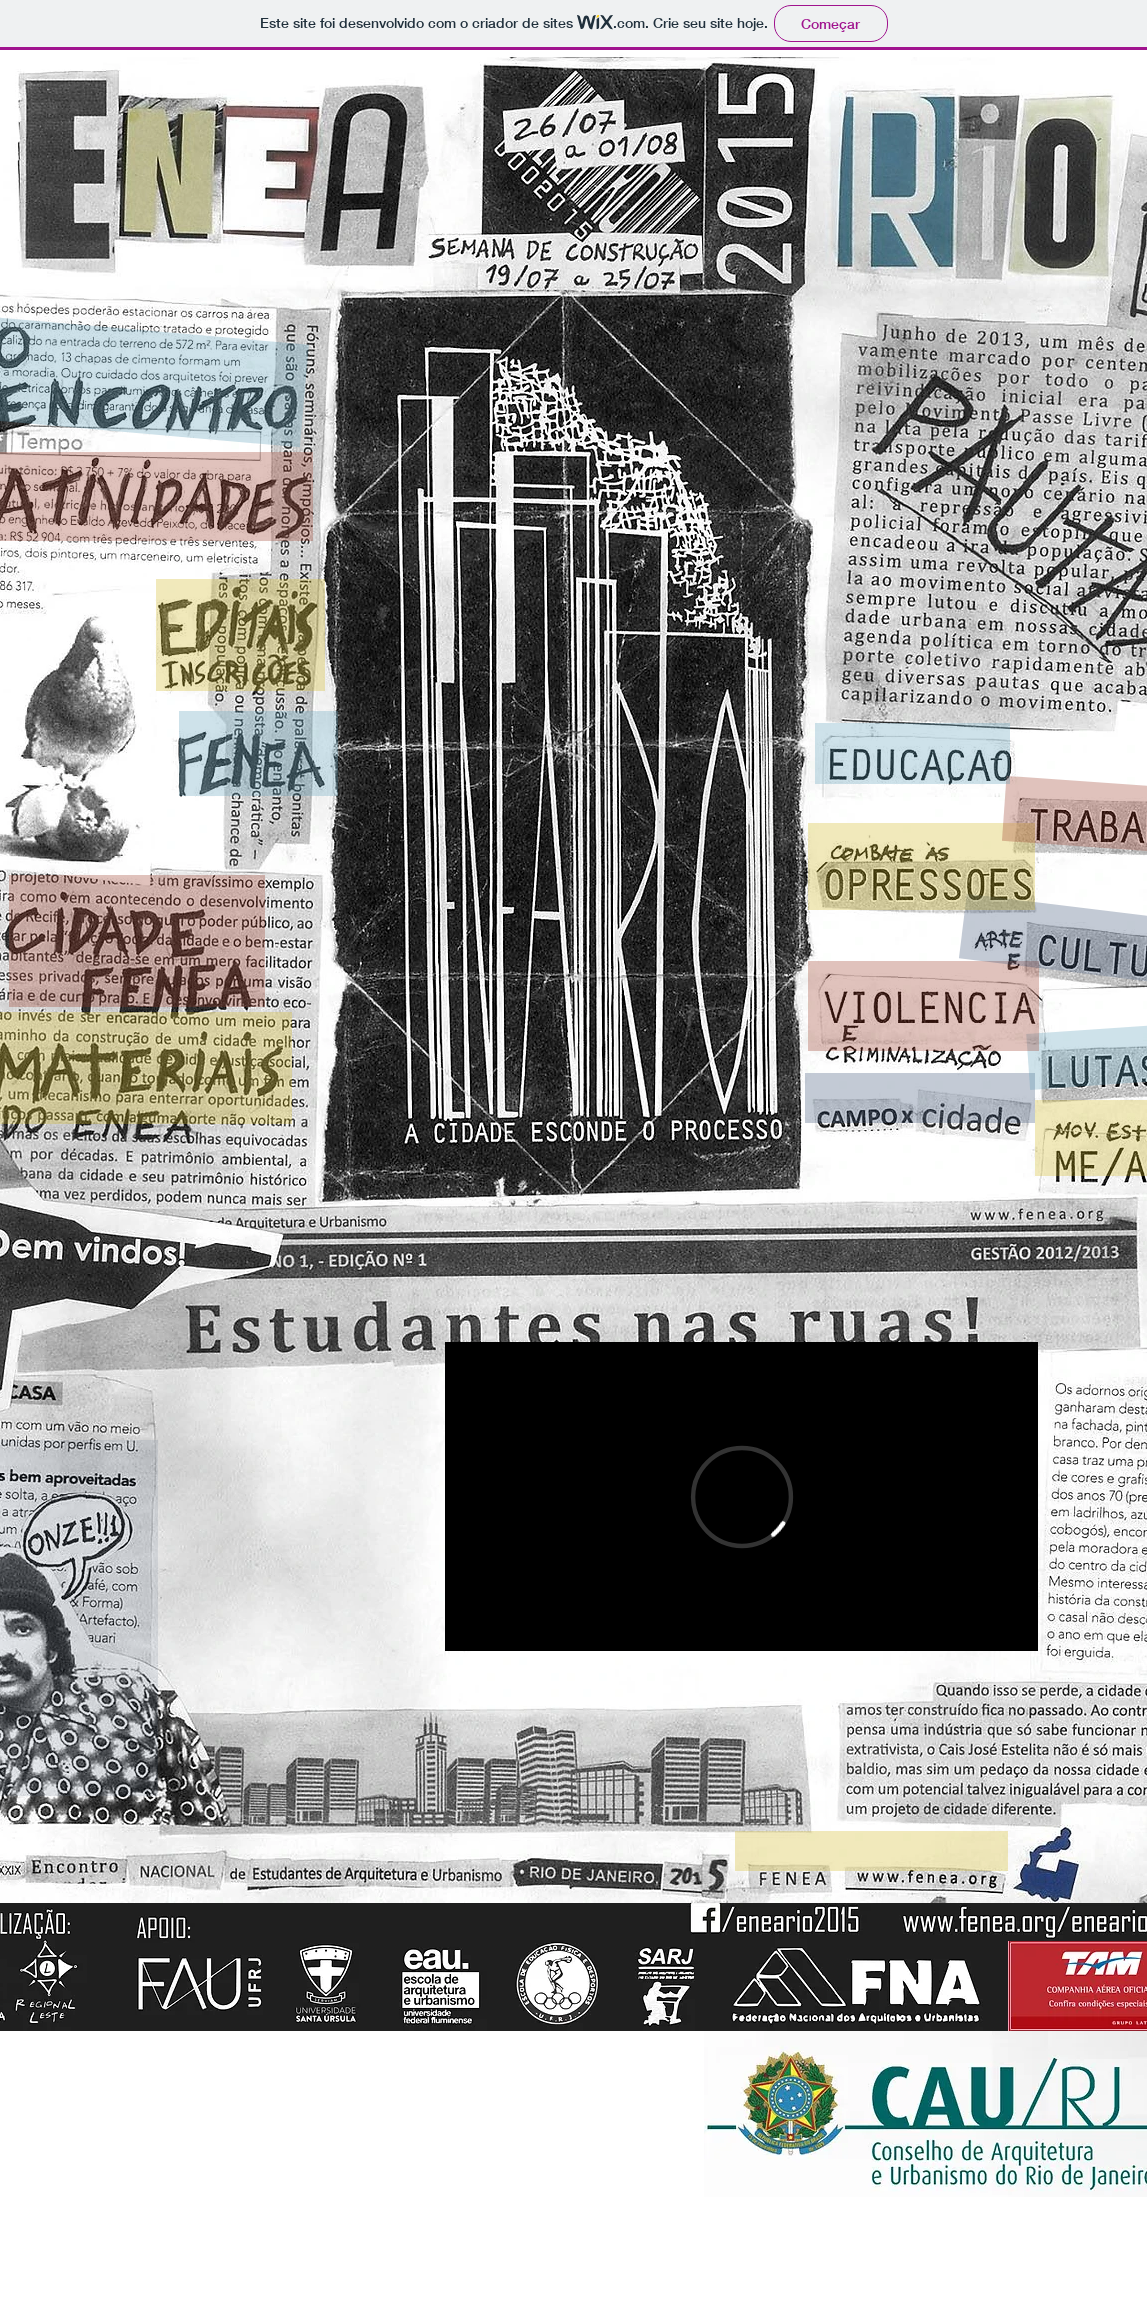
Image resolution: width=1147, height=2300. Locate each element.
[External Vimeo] (741, 1496)
